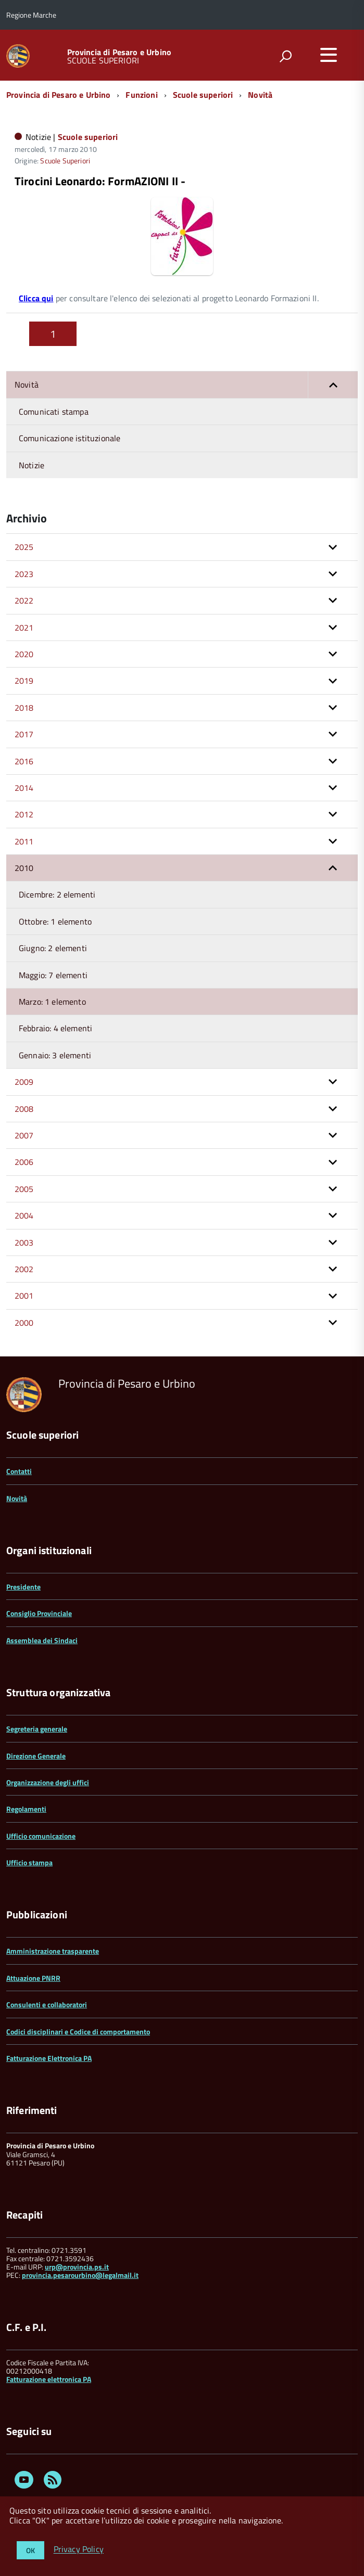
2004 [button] (24, 1215)
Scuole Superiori (65, 160)
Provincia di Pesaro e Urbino (119, 52)
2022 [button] (24, 600)
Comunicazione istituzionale (69, 438)
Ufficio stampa (29, 1862)
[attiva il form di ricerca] (285, 56)
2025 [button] (24, 547)
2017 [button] (24, 734)
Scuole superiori (203, 94)
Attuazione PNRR (33, 1977)
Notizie (31, 465)
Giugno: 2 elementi (53, 948)
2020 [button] (24, 654)
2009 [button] (24, 1081)
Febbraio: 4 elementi (55, 1028)
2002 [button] (24, 1269)
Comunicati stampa (54, 411)
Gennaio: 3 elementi (55, 1055)
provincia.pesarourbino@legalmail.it (80, 2275)
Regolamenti (26, 1808)
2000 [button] (24, 1322)
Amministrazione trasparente (52, 1950)
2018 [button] (24, 707)
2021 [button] (24, 627)
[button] (333, 384)
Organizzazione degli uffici (47, 1782)
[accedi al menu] (328, 54)
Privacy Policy (79, 2549)
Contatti (19, 1471)
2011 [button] (24, 841)
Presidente (23, 1586)
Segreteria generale (36, 1728)
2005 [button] (24, 1189)
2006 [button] (24, 1162)
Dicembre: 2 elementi (57, 894)
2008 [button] (24, 1109)
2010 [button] (24, 868)
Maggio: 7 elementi (53, 975)
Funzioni (141, 94)
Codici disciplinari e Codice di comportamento (78, 2031)
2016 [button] (24, 761)
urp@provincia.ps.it (77, 2266)
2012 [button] (24, 814)
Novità (260, 94)
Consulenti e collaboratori (46, 2004)
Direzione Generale (36, 1755)
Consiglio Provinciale (39, 1613)
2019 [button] (24, 680)
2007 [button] (24, 1135)
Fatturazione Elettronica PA (49, 2058)
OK (30, 2550)
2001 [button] (24, 1295)
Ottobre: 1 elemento (55, 921)
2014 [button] (24, 787)
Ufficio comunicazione (41, 1835)
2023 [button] (24, 574)
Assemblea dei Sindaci (42, 1640)
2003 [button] (24, 1242)
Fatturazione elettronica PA (48, 2379)
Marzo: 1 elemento (52, 1001)
